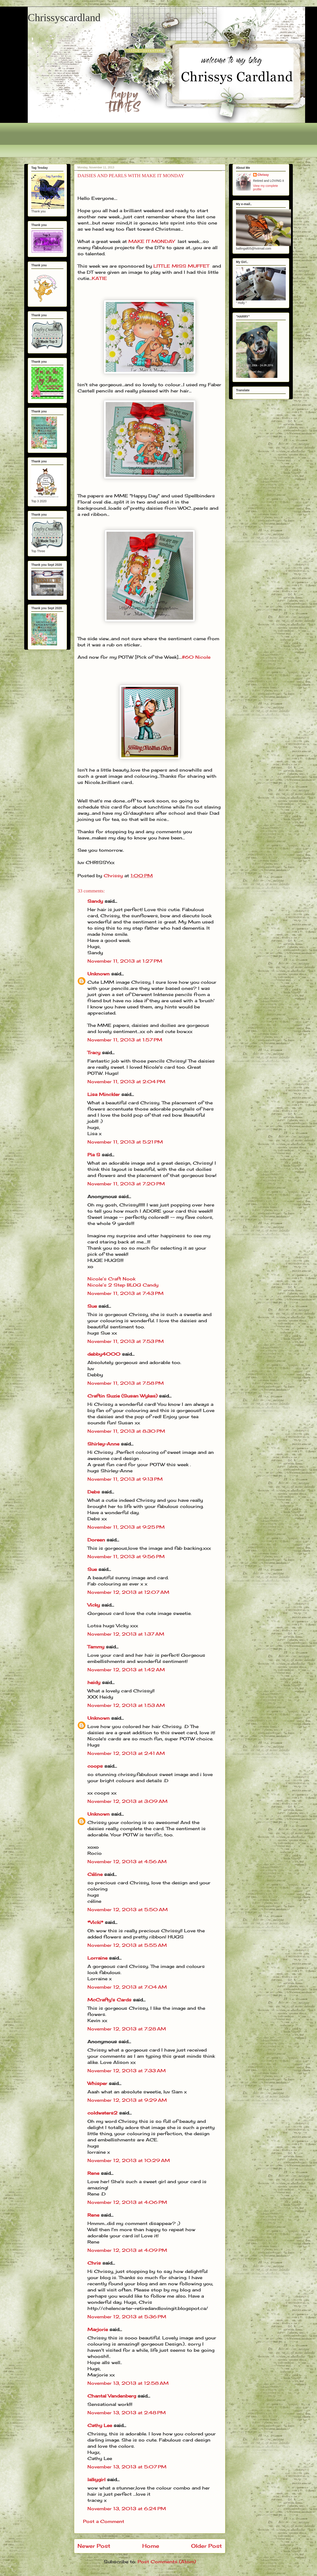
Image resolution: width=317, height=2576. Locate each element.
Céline (95, 1874)
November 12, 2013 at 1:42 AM (126, 1669)
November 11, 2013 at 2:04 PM (126, 1081)
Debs (93, 1492)
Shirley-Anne (103, 1444)
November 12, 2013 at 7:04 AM (127, 1987)
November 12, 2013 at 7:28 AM (126, 2029)
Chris (94, 2263)
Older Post (206, 2546)
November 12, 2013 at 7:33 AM (126, 2070)
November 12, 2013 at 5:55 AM (127, 1945)
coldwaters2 (102, 2113)
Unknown (98, 973)
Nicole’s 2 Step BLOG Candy (122, 1285)
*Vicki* (95, 1922)
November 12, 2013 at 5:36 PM (126, 2316)
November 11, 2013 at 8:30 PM (126, 1431)
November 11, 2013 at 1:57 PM (124, 1040)
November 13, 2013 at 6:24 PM (126, 2508)
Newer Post (93, 2546)
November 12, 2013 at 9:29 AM (127, 2100)
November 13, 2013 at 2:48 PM (126, 2412)
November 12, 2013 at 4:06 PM (127, 2202)
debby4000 (103, 1354)
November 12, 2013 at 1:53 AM (126, 1705)
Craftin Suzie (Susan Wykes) (122, 1396)
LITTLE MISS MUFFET (181, 266)
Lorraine (97, 1958)
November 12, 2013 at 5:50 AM (127, 1909)
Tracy (93, 1052)
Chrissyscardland (64, 17)
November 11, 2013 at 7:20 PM (126, 1183)
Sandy (95, 901)
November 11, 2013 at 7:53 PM (125, 1341)
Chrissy (263, 175)
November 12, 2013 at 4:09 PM (127, 2250)
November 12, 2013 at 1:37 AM (125, 1634)
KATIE (99, 278)
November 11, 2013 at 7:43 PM (125, 1293)
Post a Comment (103, 2521)
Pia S (93, 1154)
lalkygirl (96, 2479)
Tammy (95, 1646)
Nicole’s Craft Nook (111, 1279)
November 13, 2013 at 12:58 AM (128, 2383)
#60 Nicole (196, 657)
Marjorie (97, 2329)
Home (150, 2546)
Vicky (93, 1605)
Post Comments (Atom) (167, 2561)
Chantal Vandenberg (111, 2396)
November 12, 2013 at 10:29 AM (128, 2160)
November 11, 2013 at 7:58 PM (125, 1383)
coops (95, 1766)
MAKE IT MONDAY (151, 241)
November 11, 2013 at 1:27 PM (124, 961)
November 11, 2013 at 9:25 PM (126, 1527)
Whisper (97, 2083)
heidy (93, 1682)
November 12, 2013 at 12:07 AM (128, 1592)
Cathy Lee (99, 2425)
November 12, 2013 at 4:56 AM (127, 1861)
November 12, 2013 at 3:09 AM (127, 1801)
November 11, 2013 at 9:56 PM (126, 1556)
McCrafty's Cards (109, 1999)
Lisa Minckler (103, 1094)
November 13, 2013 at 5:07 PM (126, 2466)
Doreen (96, 1540)
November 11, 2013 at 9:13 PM (125, 1479)
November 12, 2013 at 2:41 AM (126, 1753)
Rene (93, 2173)
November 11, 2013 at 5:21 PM (125, 1142)
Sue (92, 1306)
